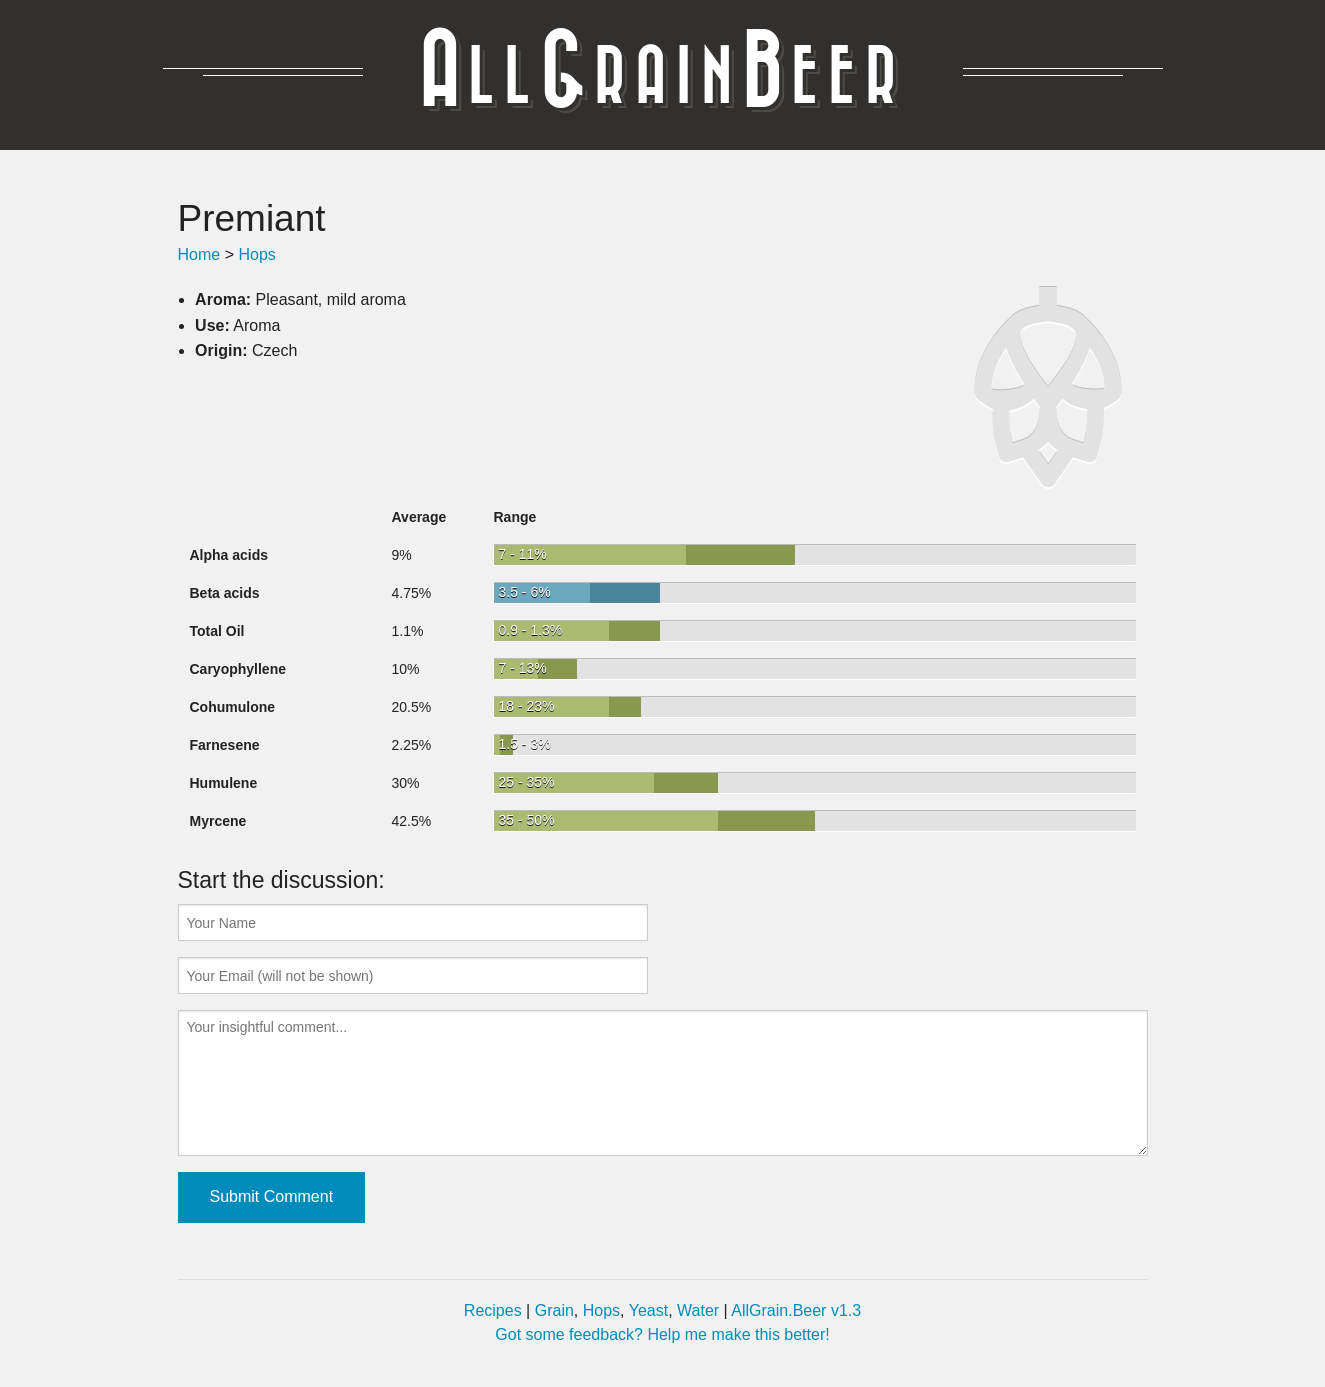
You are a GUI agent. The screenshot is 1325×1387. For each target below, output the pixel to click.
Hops (256, 254)
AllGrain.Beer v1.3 (796, 1310)
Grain (554, 1310)
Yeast (648, 1310)
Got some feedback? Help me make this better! (662, 1334)
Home (199, 254)
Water (698, 1310)
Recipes (493, 1310)
